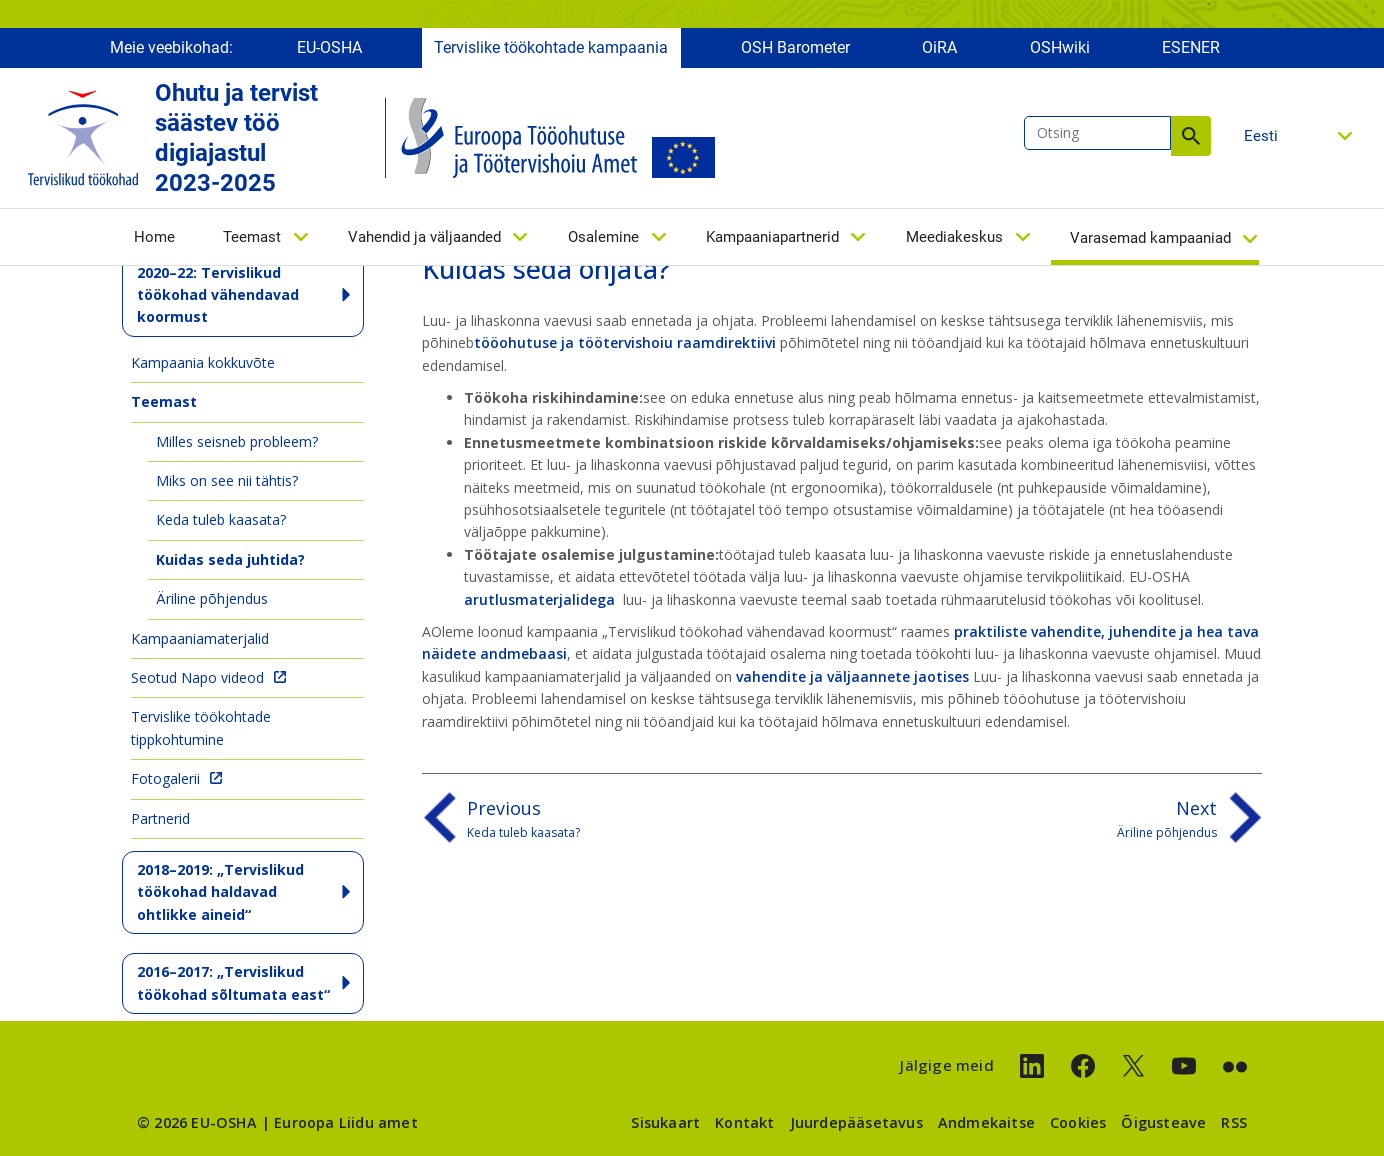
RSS (1234, 1122)
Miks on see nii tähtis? (227, 480)
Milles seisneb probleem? (237, 441)
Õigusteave (1163, 1122)
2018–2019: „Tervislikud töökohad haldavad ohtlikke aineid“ (220, 892)
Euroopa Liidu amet (346, 1122)
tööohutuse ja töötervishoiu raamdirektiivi (625, 342)
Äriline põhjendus (212, 598)
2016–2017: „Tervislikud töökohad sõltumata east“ (233, 982)
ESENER (1191, 47)
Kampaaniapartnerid (772, 237)
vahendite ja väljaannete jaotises (852, 676)
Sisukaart (665, 1122)
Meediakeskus (954, 237)
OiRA (939, 47)
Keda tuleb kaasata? (221, 519)
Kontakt (744, 1122)
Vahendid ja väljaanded (424, 237)
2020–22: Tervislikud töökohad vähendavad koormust (218, 295)
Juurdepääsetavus (856, 1122)
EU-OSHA (329, 47)
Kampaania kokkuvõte (203, 362)
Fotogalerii (165, 778)
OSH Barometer (795, 47)
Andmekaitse (986, 1122)
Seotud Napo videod (197, 677)
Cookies (1078, 1122)
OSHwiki (1060, 47)
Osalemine (603, 237)
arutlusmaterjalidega (541, 599)
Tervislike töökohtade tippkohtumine (201, 727)
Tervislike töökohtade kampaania (551, 47)
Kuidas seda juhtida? (230, 559)
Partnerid (160, 818)
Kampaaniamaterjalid (200, 638)
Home (154, 237)
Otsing (1191, 136)
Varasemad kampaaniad (1150, 238)
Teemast (252, 237)
